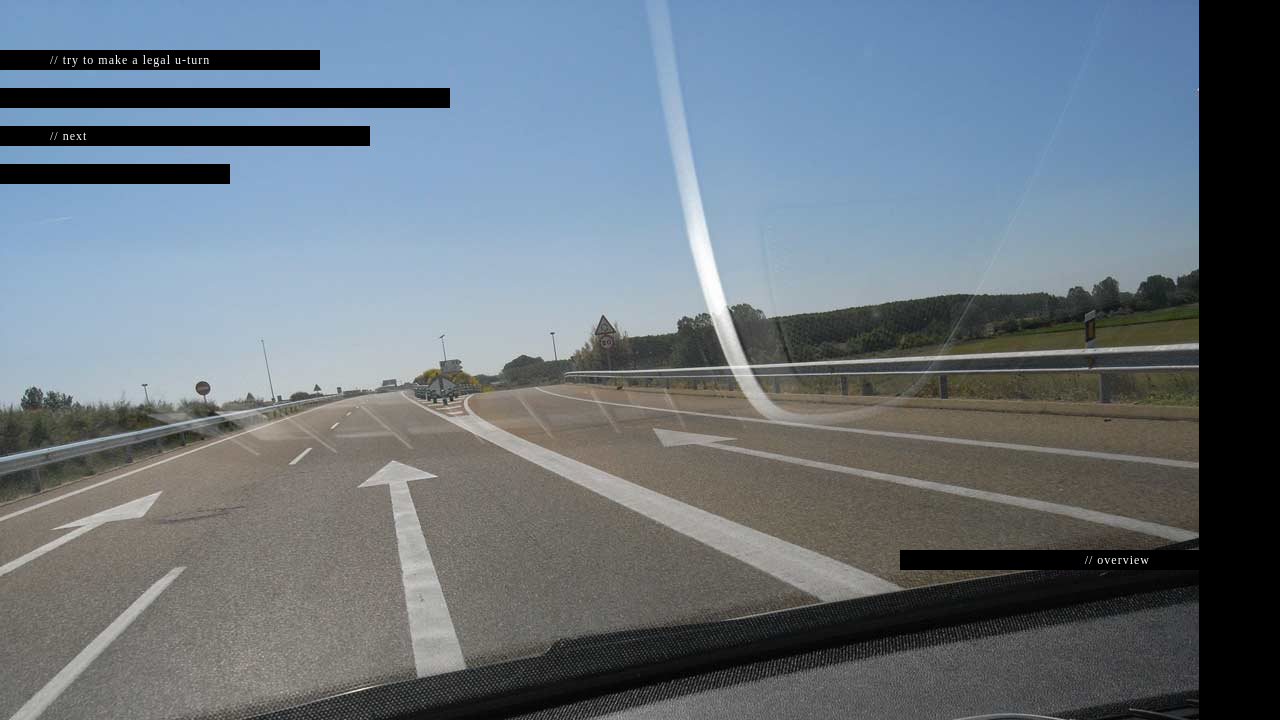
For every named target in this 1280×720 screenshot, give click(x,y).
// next (68, 136)
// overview (1117, 560)
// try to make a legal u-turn (130, 60)
